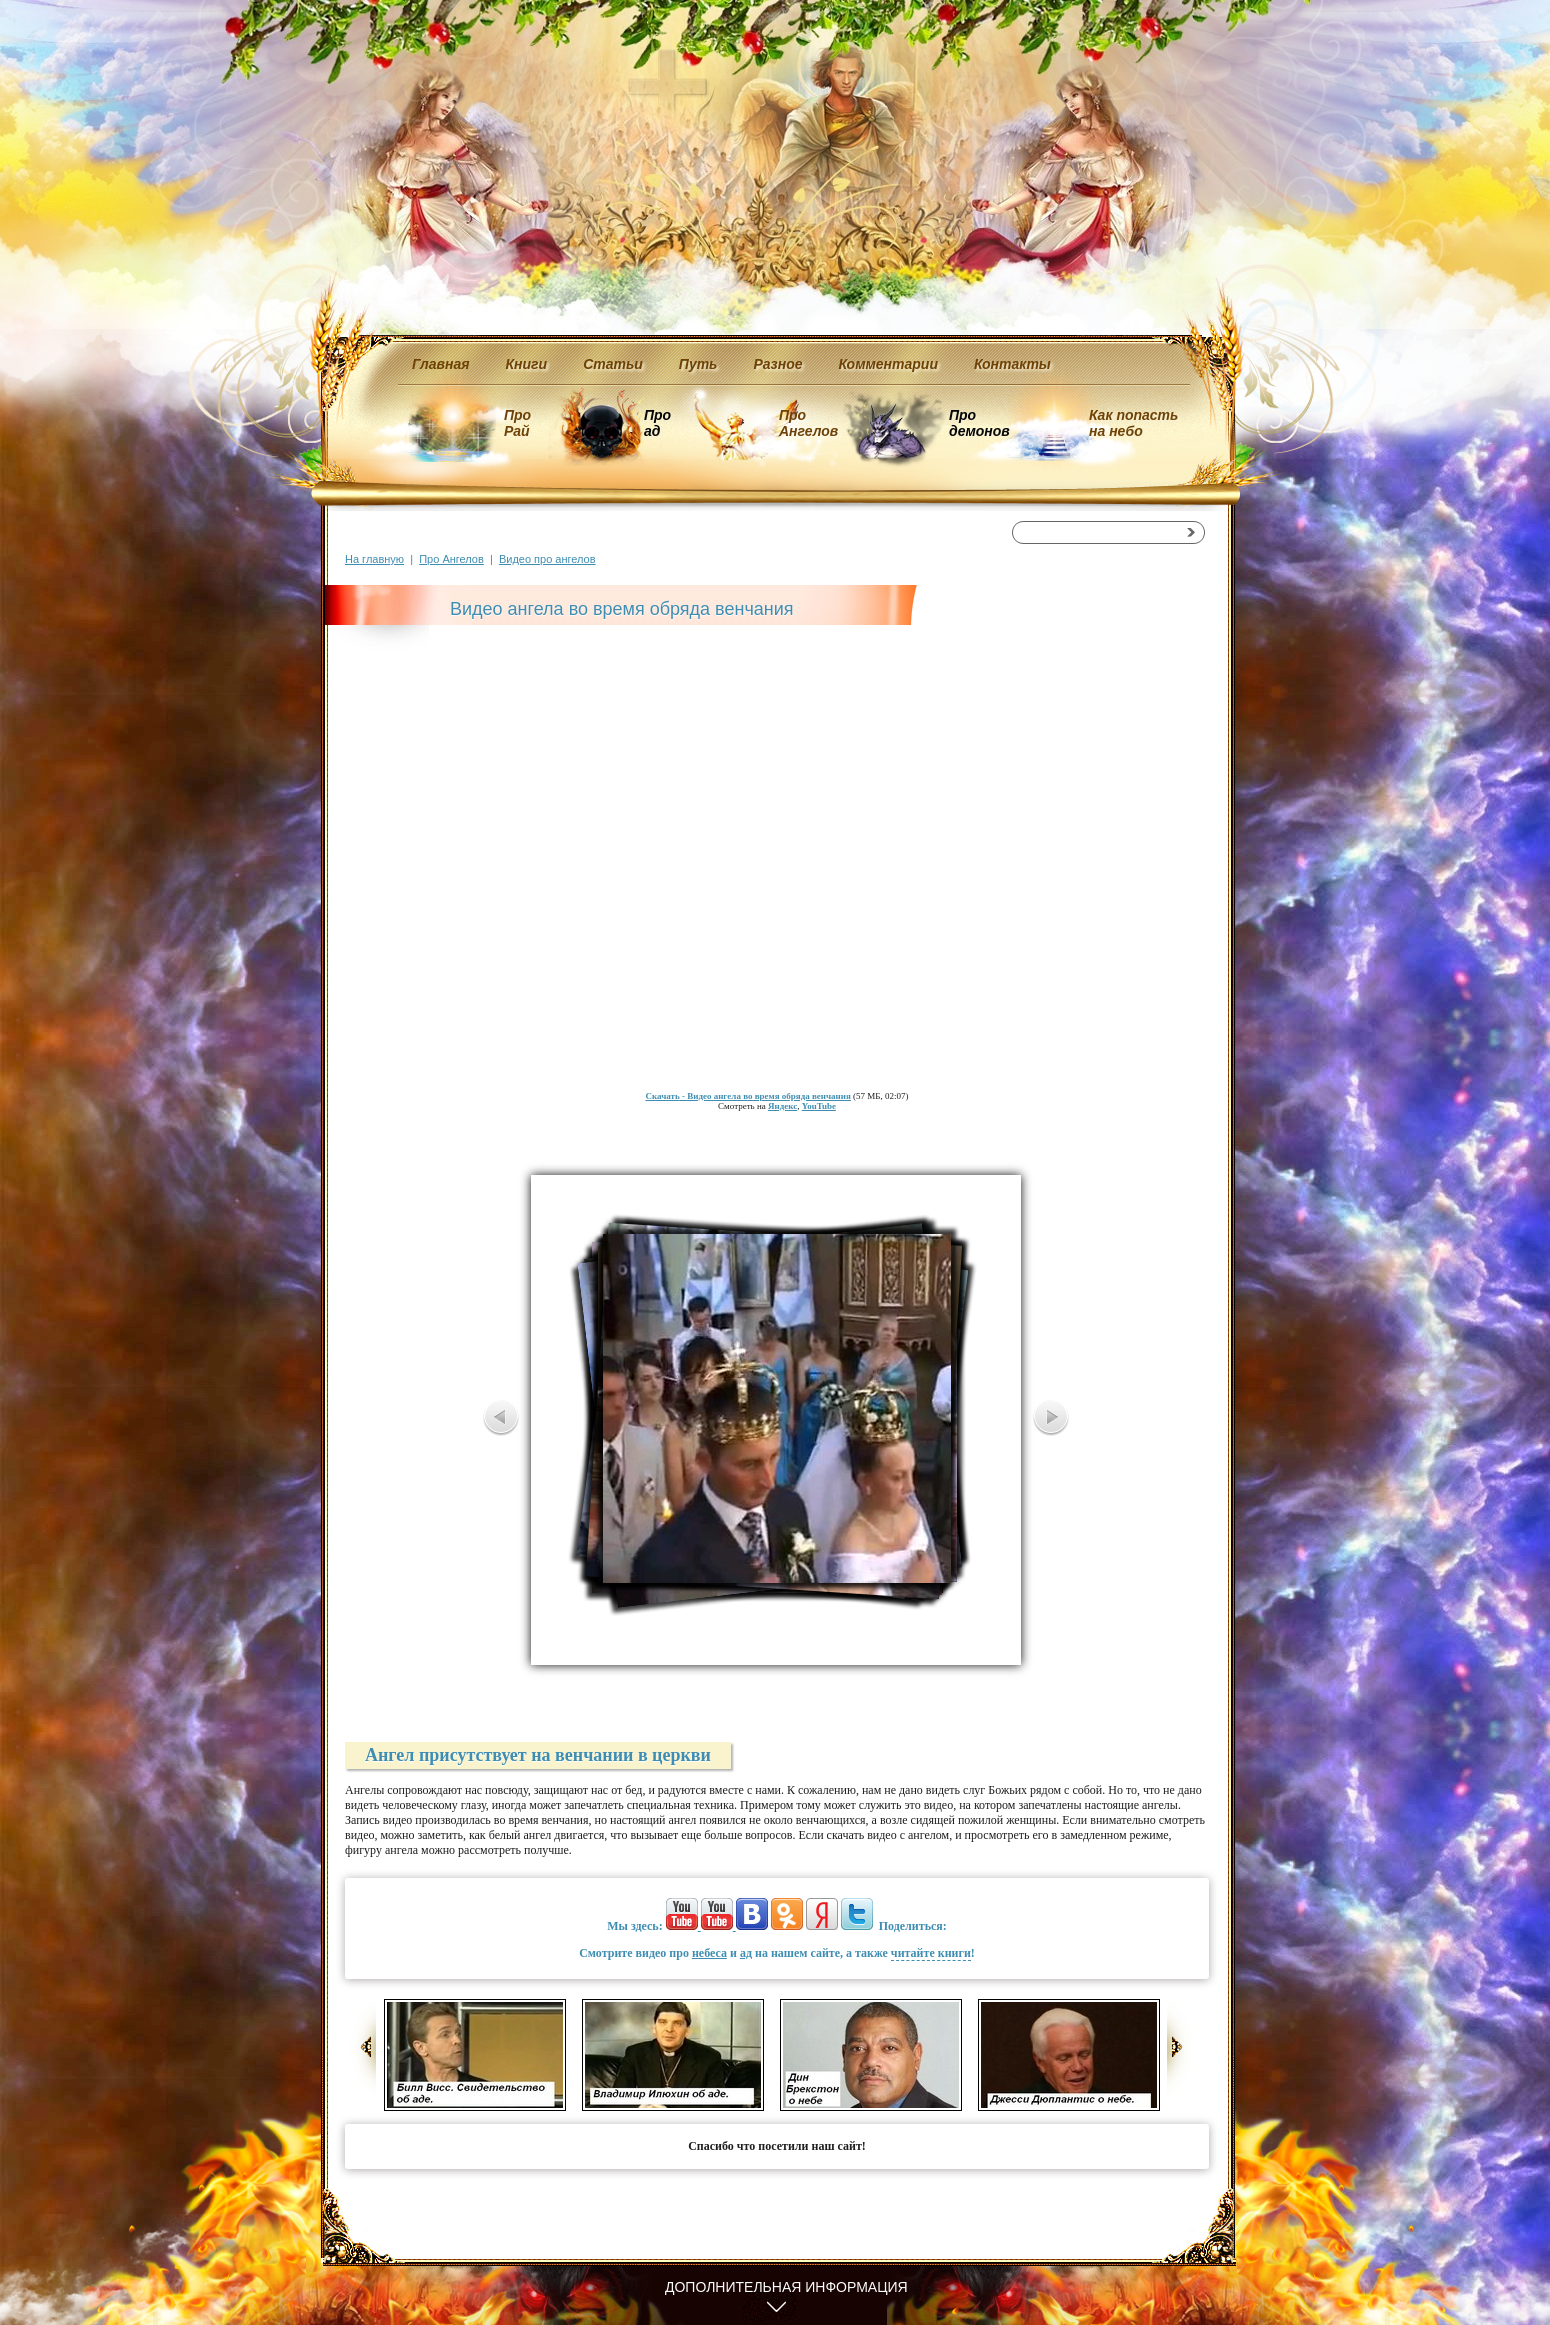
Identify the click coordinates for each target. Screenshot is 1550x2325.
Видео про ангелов (547, 559)
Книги (527, 364)
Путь (698, 364)
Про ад (656, 423)
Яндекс (782, 1106)
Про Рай (517, 423)
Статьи (613, 364)
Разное (777, 364)
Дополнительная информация (786, 2287)
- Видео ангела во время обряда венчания (747, 1096)
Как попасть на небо (1133, 423)
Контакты (1012, 364)
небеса (709, 1953)
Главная (441, 364)
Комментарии (888, 364)
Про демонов (979, 423)
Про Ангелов (808, 423)
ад (746, 1953)
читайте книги (931, 1953)
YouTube (819, 1106)
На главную (374, 559)
